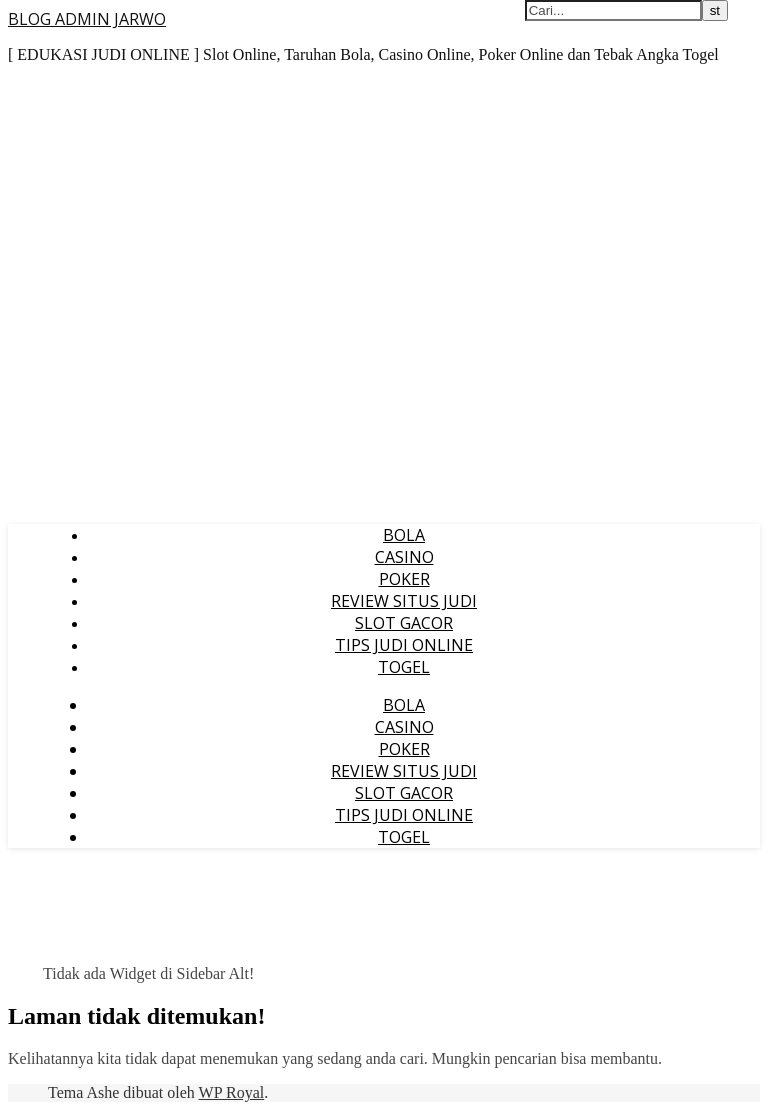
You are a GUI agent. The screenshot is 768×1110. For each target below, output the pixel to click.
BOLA (404, 535)
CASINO (404, 557)
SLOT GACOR (404, 623)
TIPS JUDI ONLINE (404, 645)
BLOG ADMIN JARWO (87, 19)
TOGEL (404, 667)
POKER (404, 579)
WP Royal (232, 1092)
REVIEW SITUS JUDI (404, 601)
